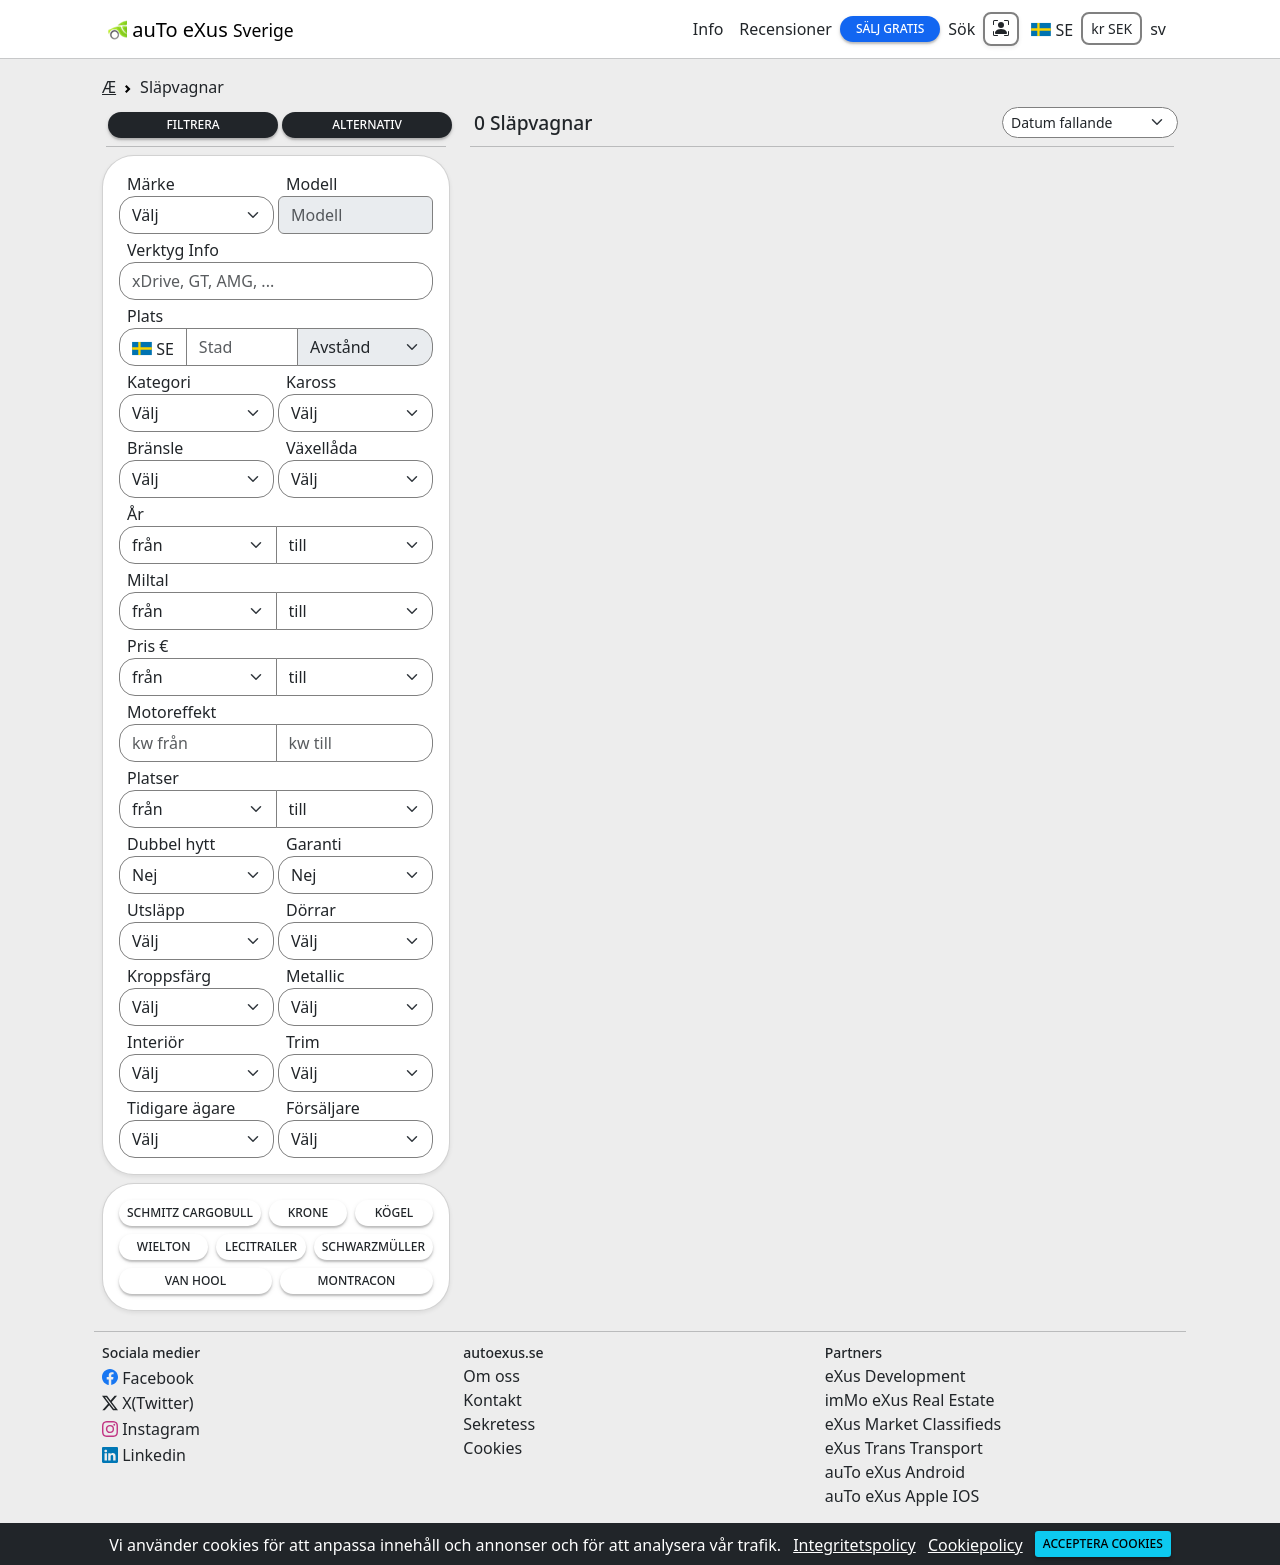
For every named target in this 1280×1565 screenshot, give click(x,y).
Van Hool (195, 1280)
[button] (1052, 29)
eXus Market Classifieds (913, 1424)
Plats (145, 316)
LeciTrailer (261, 1246)
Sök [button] (961, 29)
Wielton (164, 1246)
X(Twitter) (157, 1403)
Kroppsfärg (169, 976)
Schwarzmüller (373, 1246)
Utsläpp (156, 910)
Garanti (314, 844)
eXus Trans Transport (904, 1448)
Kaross (311, 382)
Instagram (161, 1429)
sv (1158, 29)
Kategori (159, 382)
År (135, 514)
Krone (308, 1212)
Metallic (315, 976)
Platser (153, 778)
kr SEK (1111, 28)
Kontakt (492, 1400)
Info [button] (708, 29)
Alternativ (367, 124)
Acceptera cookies (1103, 1543)
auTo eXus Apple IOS (902, 1496)
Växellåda (321, 448)
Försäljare (323, 1108)
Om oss (491, 1376)
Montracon (357, 1280)
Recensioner (785, 29)
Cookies (492, 1448)
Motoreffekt (171, 712)
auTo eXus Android (895, 1472)
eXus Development (895, 1376)
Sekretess (499, 1424)
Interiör (155, 1042)
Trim (303, 1042)
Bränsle (155, 448)
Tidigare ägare (181, 1108)
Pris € (147, 646)
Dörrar (311, 910)
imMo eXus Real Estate (910, 1400)
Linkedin (154, 1455)
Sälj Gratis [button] (890, 28)
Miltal (148, 580)
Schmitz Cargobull (190, 1212)
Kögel (394, 1212)
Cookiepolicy (975, 1545)
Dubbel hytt (171, 844)
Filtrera (192, 124)
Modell (311, 184)
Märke (151, 184)
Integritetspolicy (854, 1545)
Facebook (158, 1377)
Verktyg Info (173, 250)
